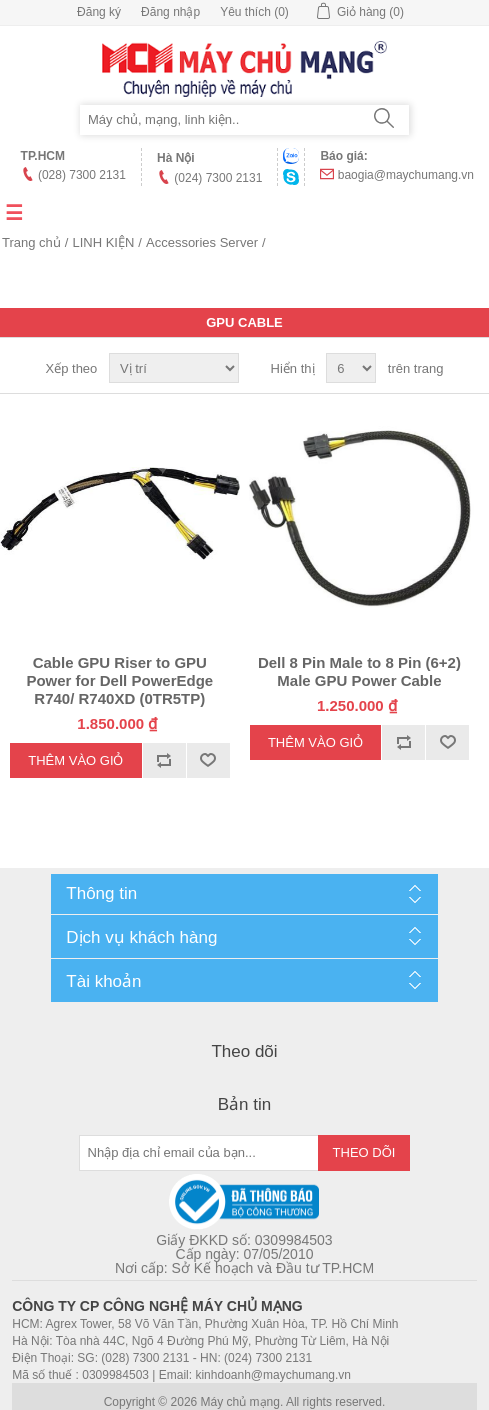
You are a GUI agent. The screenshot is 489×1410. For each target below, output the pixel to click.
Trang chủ (31, 242)
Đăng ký (99, 12)
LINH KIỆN (103, 242)
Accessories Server (202, 242)
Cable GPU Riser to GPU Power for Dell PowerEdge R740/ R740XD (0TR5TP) (119, 680)
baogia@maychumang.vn (406, 175)
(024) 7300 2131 (218, 178)
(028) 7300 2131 (82, 175)
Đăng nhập (170, 12)
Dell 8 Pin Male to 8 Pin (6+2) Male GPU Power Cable (359, 671)
